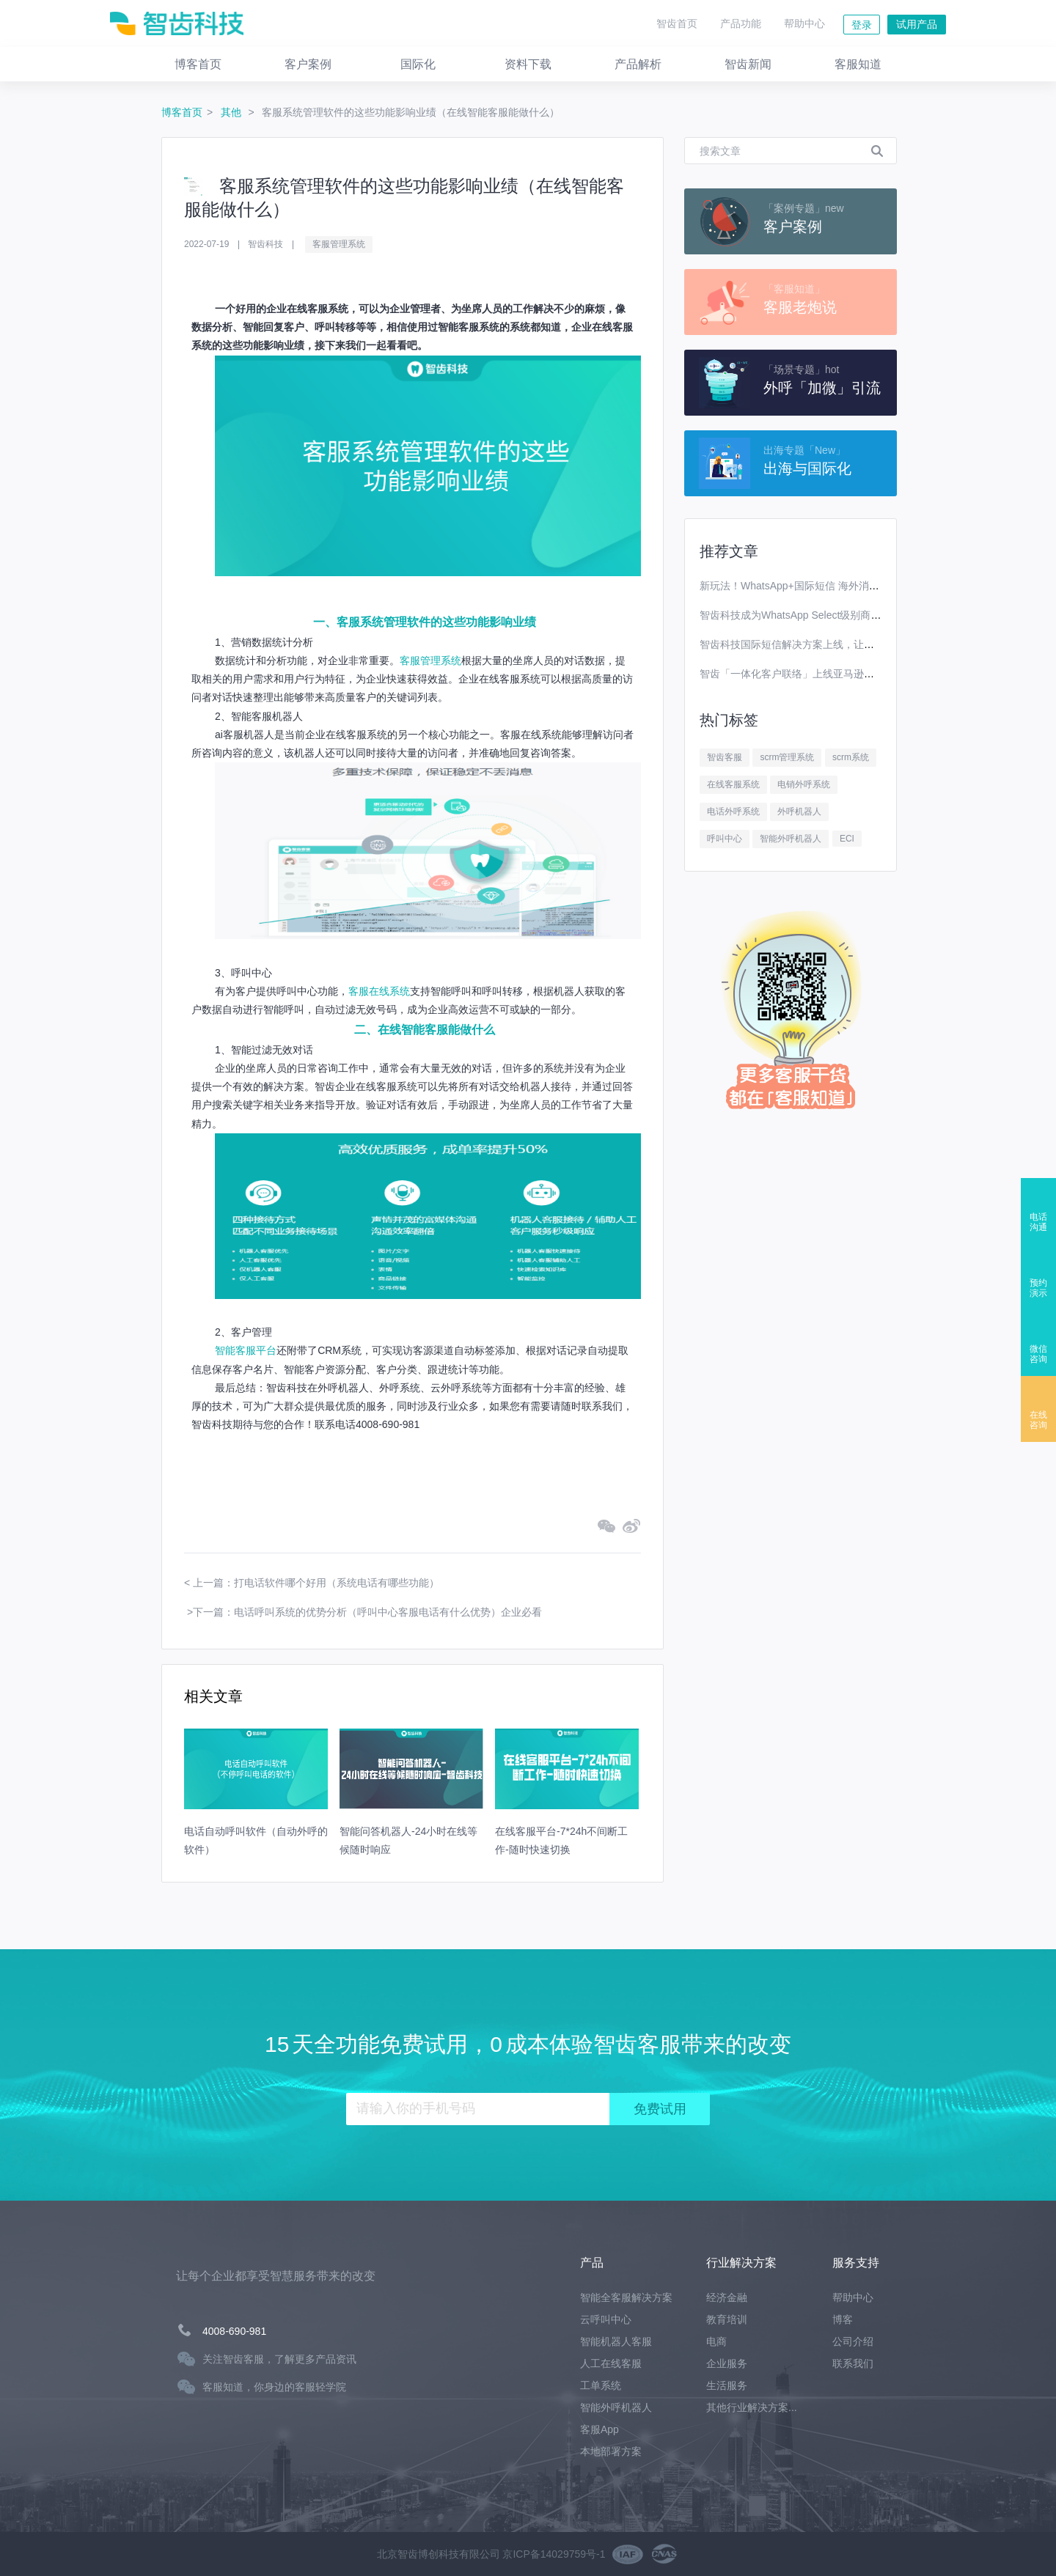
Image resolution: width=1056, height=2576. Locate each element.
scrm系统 (850, 757)
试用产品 (916, 24)
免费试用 (660, 2109)
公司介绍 (852, 2341)
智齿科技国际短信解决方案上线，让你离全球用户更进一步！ (838, 644)
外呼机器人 (799, 811)
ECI (847, 838)
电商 (716, 2341)
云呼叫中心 (605, 2319)
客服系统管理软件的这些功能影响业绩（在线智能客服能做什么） (411, 112)
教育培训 (726, 2319)
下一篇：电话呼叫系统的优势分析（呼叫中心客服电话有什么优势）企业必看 (367, 1612)
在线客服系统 (733, 784)
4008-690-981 (234, 2331)
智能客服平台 (245, 1350)
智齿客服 (724, 757)
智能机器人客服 (616, 2341)
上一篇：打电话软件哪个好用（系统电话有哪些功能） (316, 1583)
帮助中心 (804, 23)
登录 (861, 25)
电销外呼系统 (803, 784)
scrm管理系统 (787, 757)
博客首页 (181, 112)
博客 (842, 2319)
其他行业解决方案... (751, 2407)
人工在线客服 (611, 2363)
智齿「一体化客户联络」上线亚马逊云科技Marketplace (825, 674)
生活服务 (726, 2385)
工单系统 (600, 2385)
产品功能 (740, 23)
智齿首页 (676, 23)
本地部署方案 (611, 2451)
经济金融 (726, 2297)
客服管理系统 (338, 244)
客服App (599, 2429)
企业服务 (726, 2363)
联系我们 (852, 2363)
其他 (232, 112)
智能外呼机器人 (790, 838)
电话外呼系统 (733, 811)
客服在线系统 (379, 991)
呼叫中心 (724, 838)
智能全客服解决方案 (626, 2297)
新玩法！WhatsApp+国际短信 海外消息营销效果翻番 (820, 586)
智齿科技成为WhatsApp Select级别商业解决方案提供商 (826, 615)
